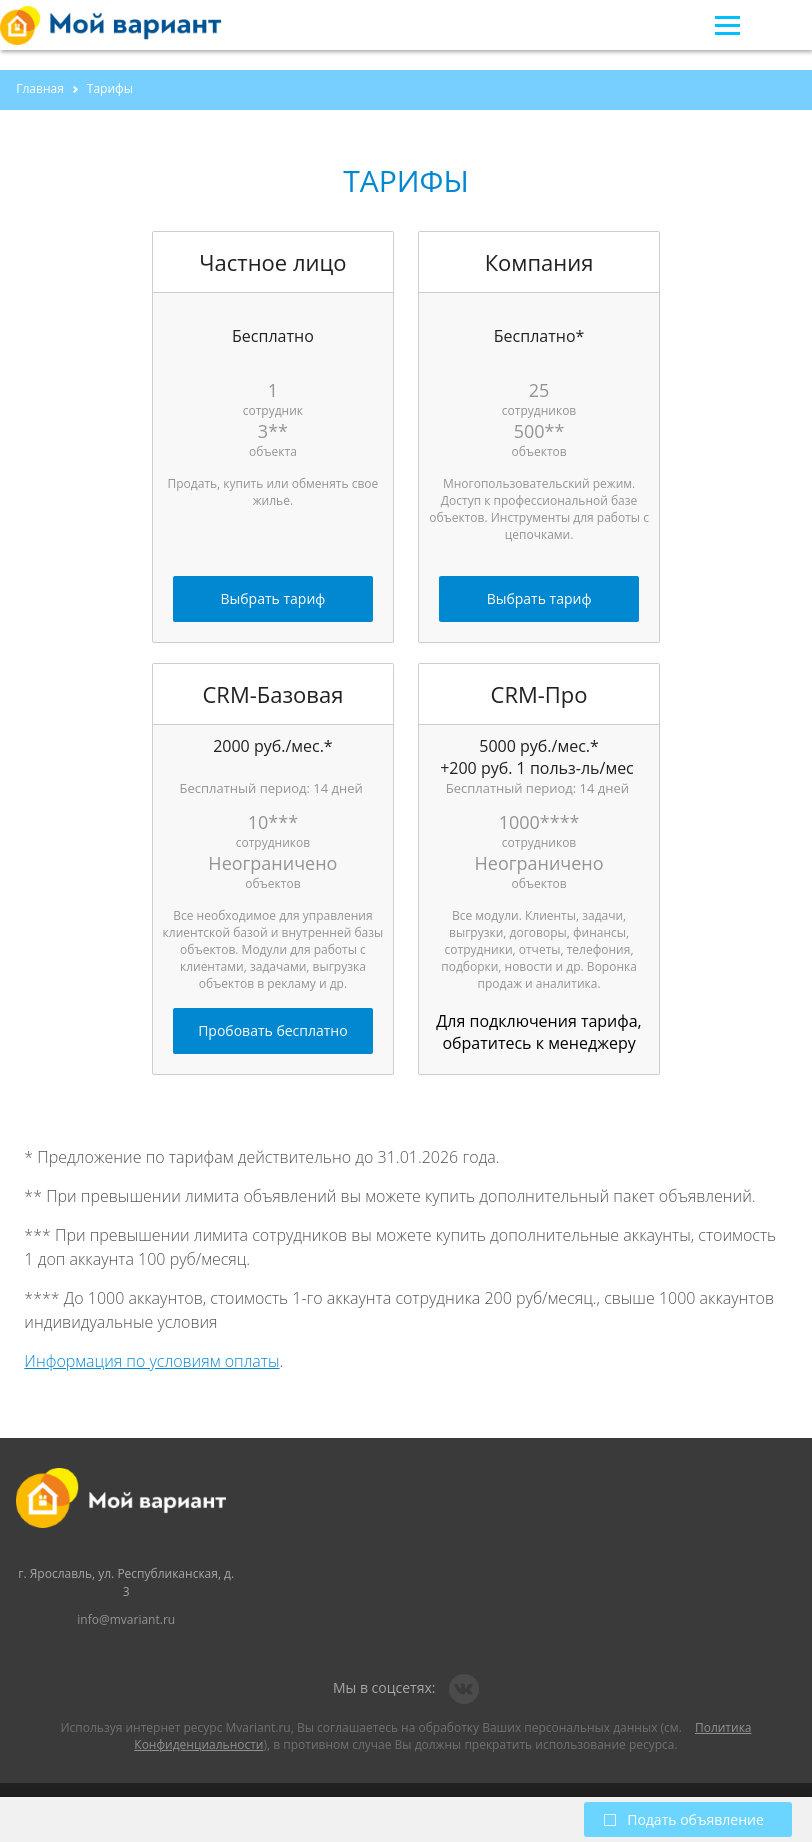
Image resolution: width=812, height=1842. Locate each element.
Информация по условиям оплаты (151, 1361)
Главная (40, 88)
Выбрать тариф (273, 598)
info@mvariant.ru (126, 1619)
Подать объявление (684, 1819)
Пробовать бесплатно (272, 1030)
